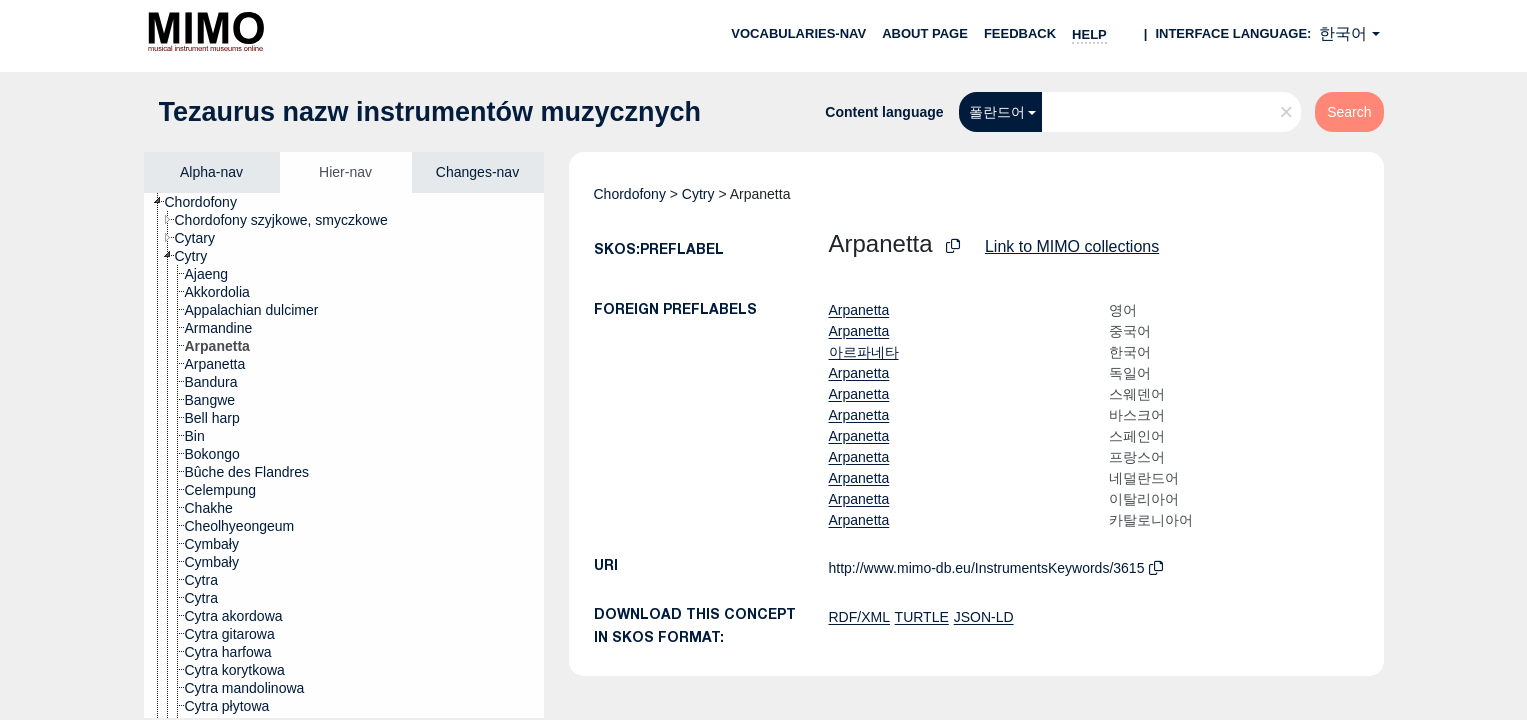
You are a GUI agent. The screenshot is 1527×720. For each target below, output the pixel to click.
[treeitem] (209, 202)
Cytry (698, 194)
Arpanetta (859, 310)
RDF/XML (859, 617)
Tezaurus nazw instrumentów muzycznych (430, 112)
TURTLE (922, 617)
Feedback (1020, 33)
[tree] (344, 455)
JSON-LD (984, 617)
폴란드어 (997, 112)
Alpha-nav (211, 172)
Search (1349, 112)
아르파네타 (864, 352)
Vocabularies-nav (798, 33)
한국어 (1343, 33)
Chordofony (630, 194)
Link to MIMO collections (1072, 246)
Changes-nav (477, 172)
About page (925, 33)
